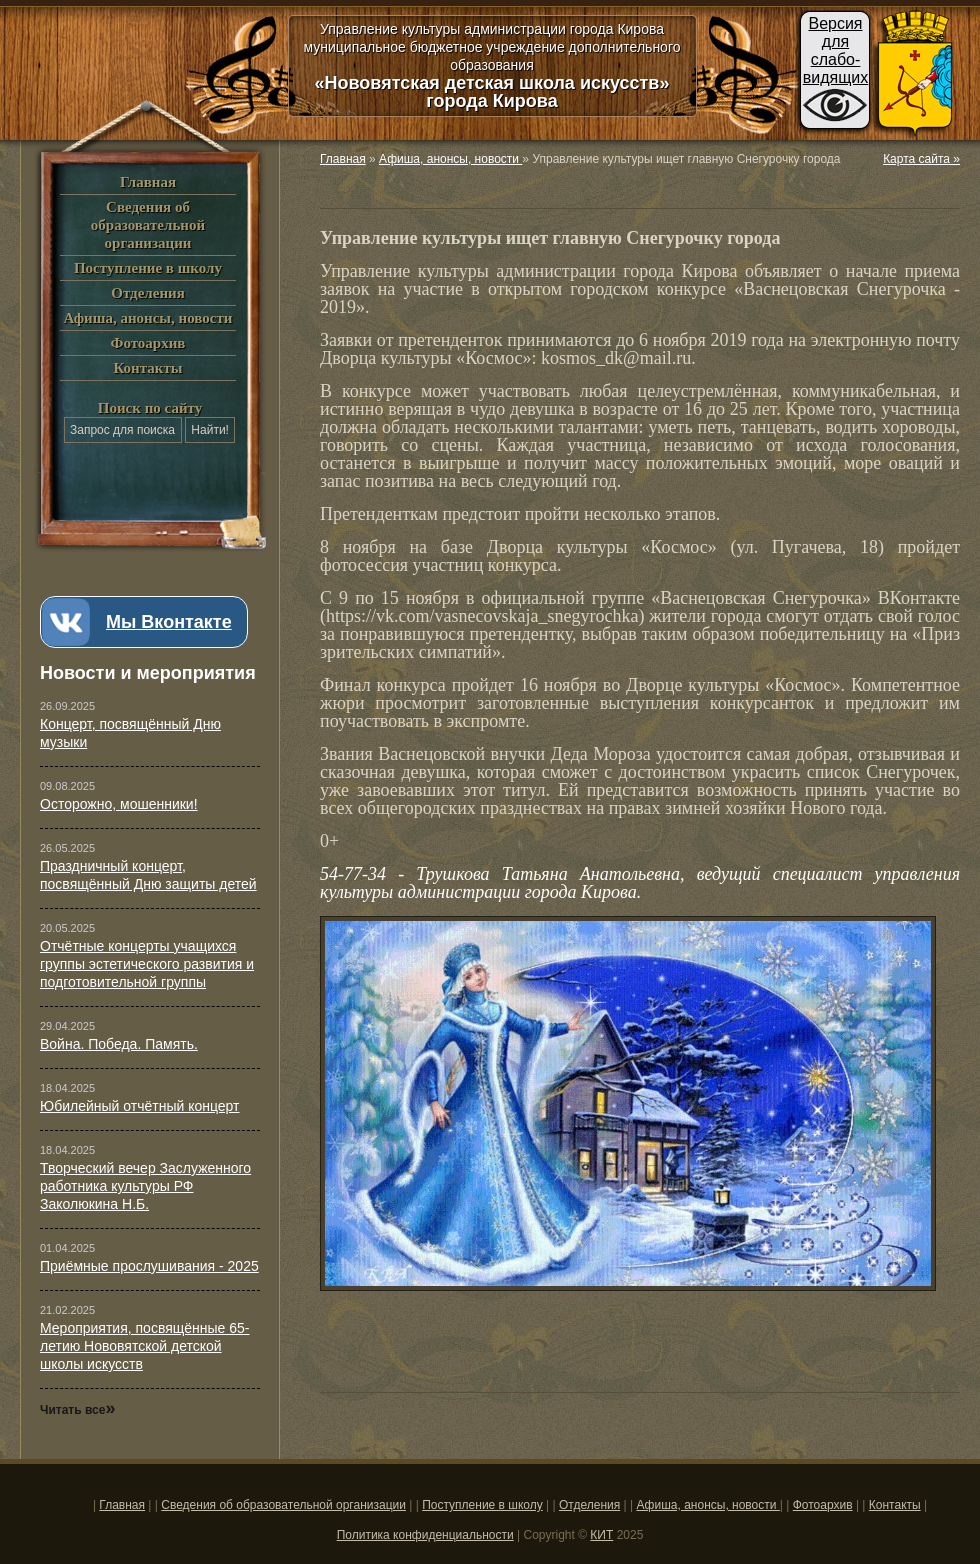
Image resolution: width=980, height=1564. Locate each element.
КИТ (601, 1535)
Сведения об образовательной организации (148, 225)
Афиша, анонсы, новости (147, 318)
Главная (148, 182)
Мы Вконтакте (169, 622)
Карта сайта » (921, 159)
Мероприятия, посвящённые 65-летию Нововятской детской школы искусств (145, 1346)
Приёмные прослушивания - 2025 (149, 1266)
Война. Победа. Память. (119, 1044)
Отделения (148, 293)
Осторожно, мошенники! (119, 804)
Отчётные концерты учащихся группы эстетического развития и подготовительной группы (147, 964)
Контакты (147, 368)
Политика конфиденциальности (425, 1535)
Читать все (77, 1410)
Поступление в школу (148, 268)
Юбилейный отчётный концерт (140, 1106)
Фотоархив (148, 343)
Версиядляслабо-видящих (836, 50)
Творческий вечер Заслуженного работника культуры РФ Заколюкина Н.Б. (145, 1186)
